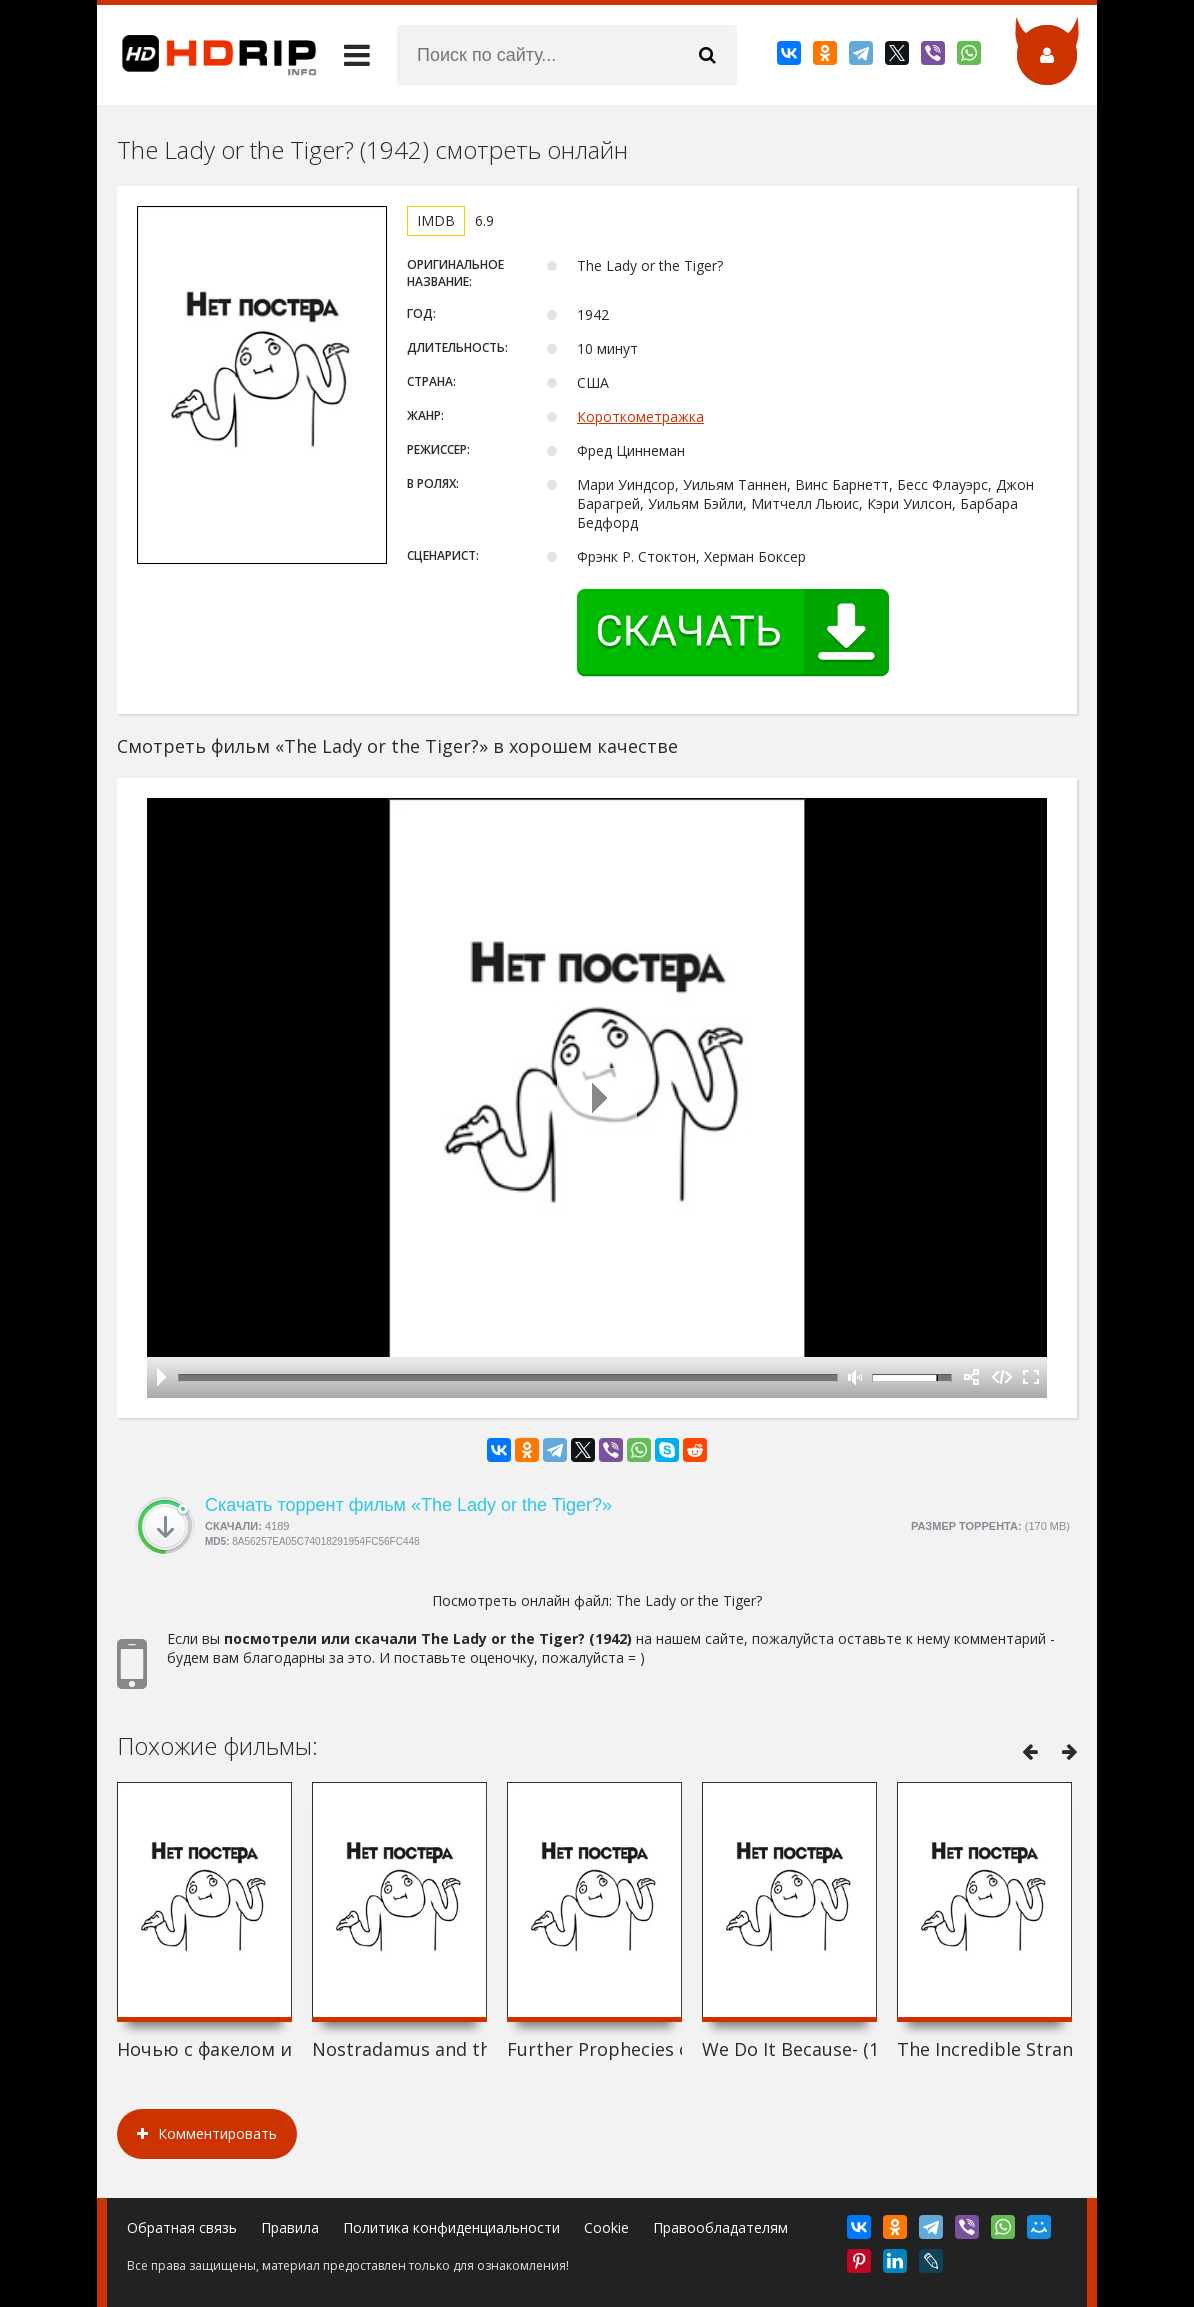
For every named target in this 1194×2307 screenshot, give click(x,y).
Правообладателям (720, 2227)
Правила (290, 2227)
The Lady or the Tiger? (689, 1600)
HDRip (207, 55)
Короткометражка (640, 416)
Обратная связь (182, 2227)
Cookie (606, 2227)
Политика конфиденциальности (451, 2227)
